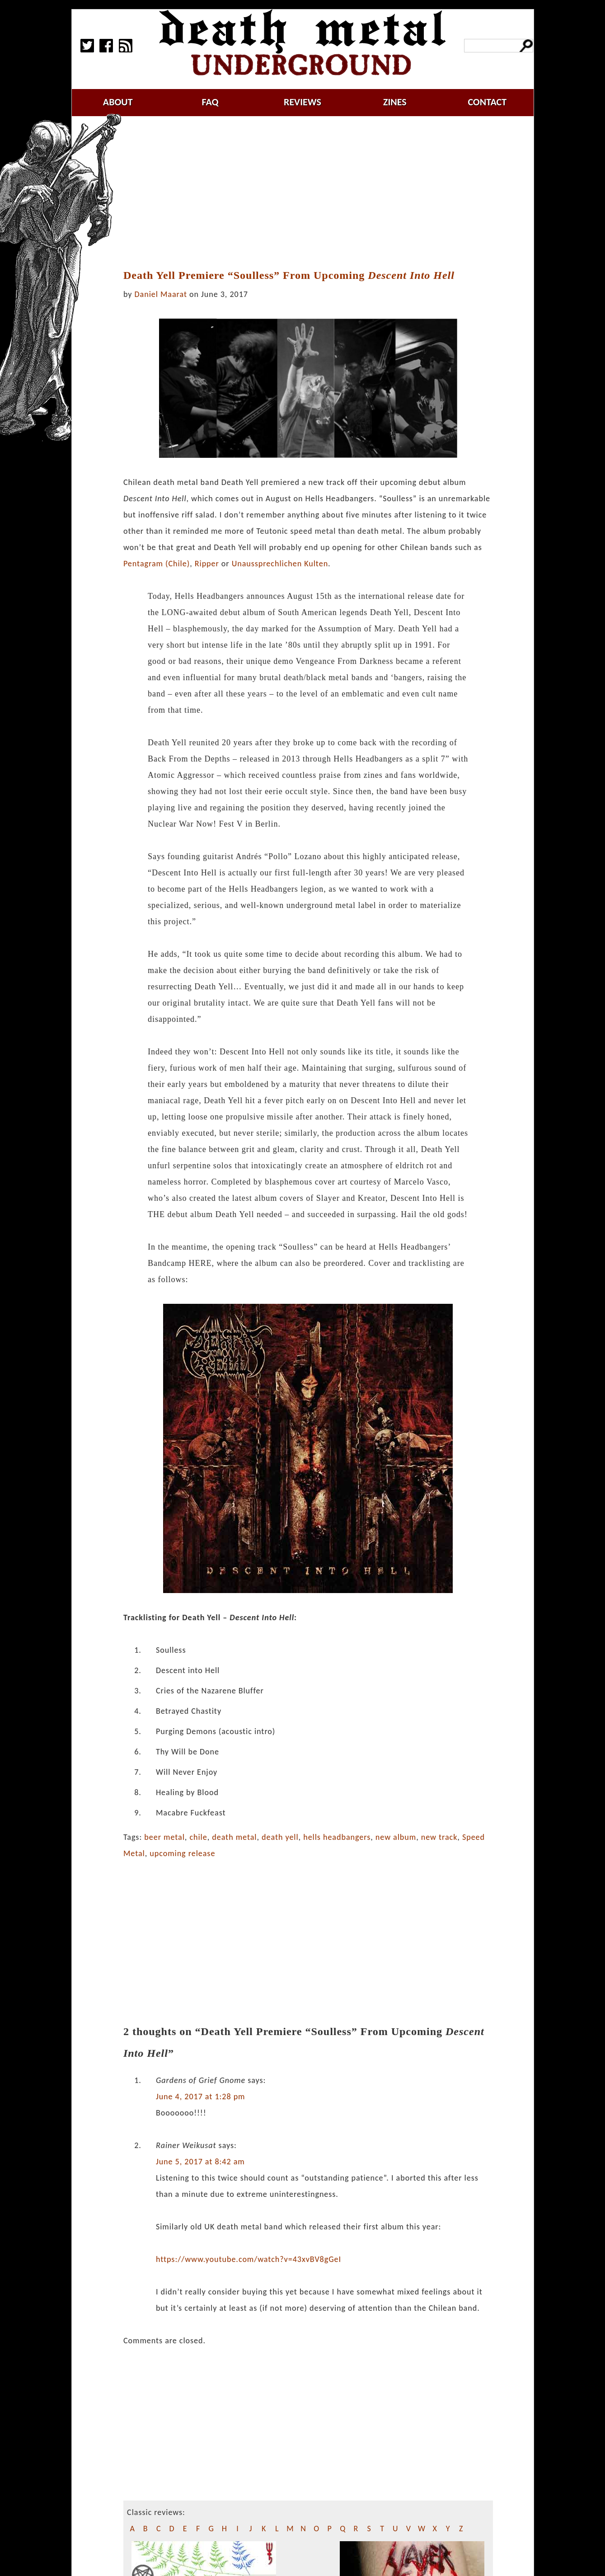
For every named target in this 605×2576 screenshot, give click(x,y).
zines (395, 102)
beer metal (164, 1837)
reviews (302, 102)
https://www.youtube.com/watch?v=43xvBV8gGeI (248, 2259)
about (118, 102)
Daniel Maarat (161, 294)
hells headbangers (337, 1837)
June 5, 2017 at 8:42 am (200, 2162)
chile (198, 1837)
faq (210, 102)
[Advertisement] (313, 193)
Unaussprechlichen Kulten (280, 564)
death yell (280, 1837)
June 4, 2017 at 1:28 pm (200, 2096)
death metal (234, 1837)
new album (395, 1837)
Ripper (207, 564)
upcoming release (182, 1853)
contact (487, 102)
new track (439, 1837)
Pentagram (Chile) (156, 564)
